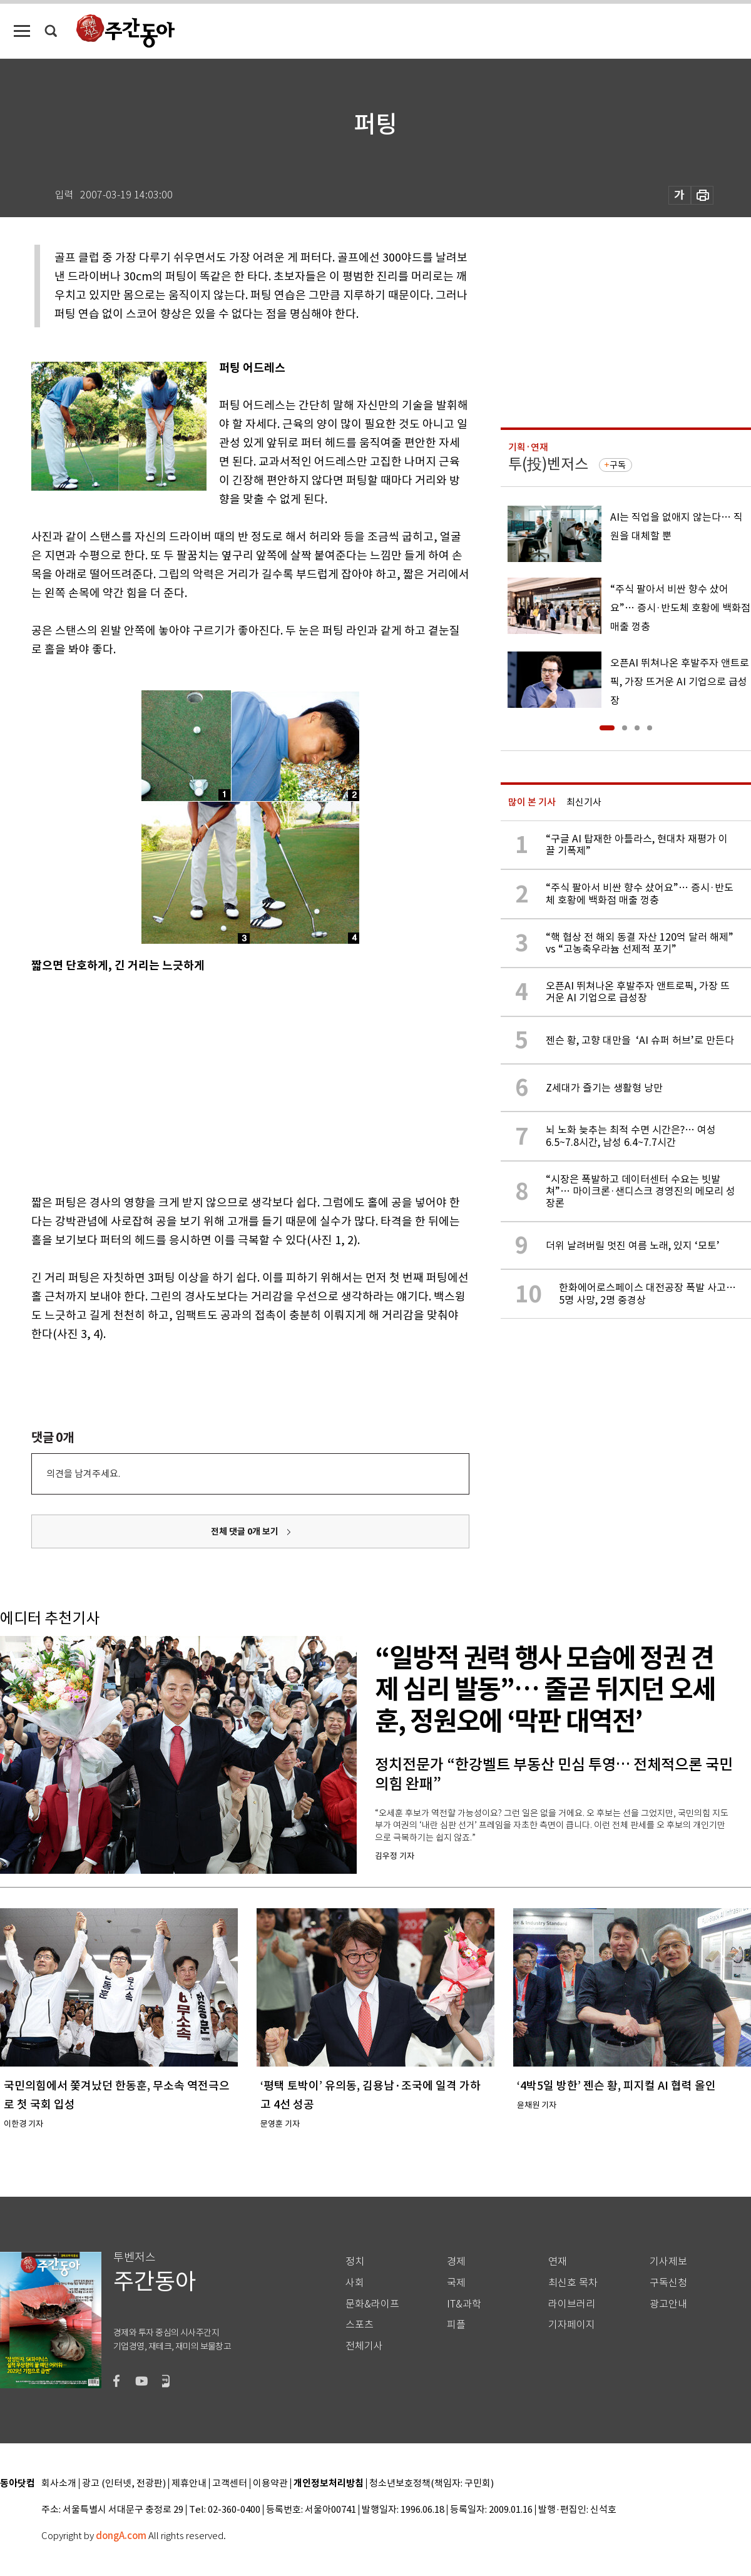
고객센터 (229, 2483)
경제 (456, 2261)
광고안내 (668, 2304)
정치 (354, 2261)
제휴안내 (189, 2483)
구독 (618, 465)
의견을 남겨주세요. (83, 1474)
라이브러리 (571, 2304)
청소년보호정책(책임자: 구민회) (431, 2483)
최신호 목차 (573, 2283)
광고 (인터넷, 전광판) (124, 2483)
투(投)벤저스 (548, 464)
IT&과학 (464, 2304)
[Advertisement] (187, 1081)
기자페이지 (571, 2325)
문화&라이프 (372, 2304)
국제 (456, 2283)
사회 (354, 2283)
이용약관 (270, 2483)
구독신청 (668, 2283)
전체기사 (364, 2346)
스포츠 (359, 2325)
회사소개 (58, 2483)
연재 (557, 2261)
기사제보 (668, 2261)
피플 (456, 2325)
